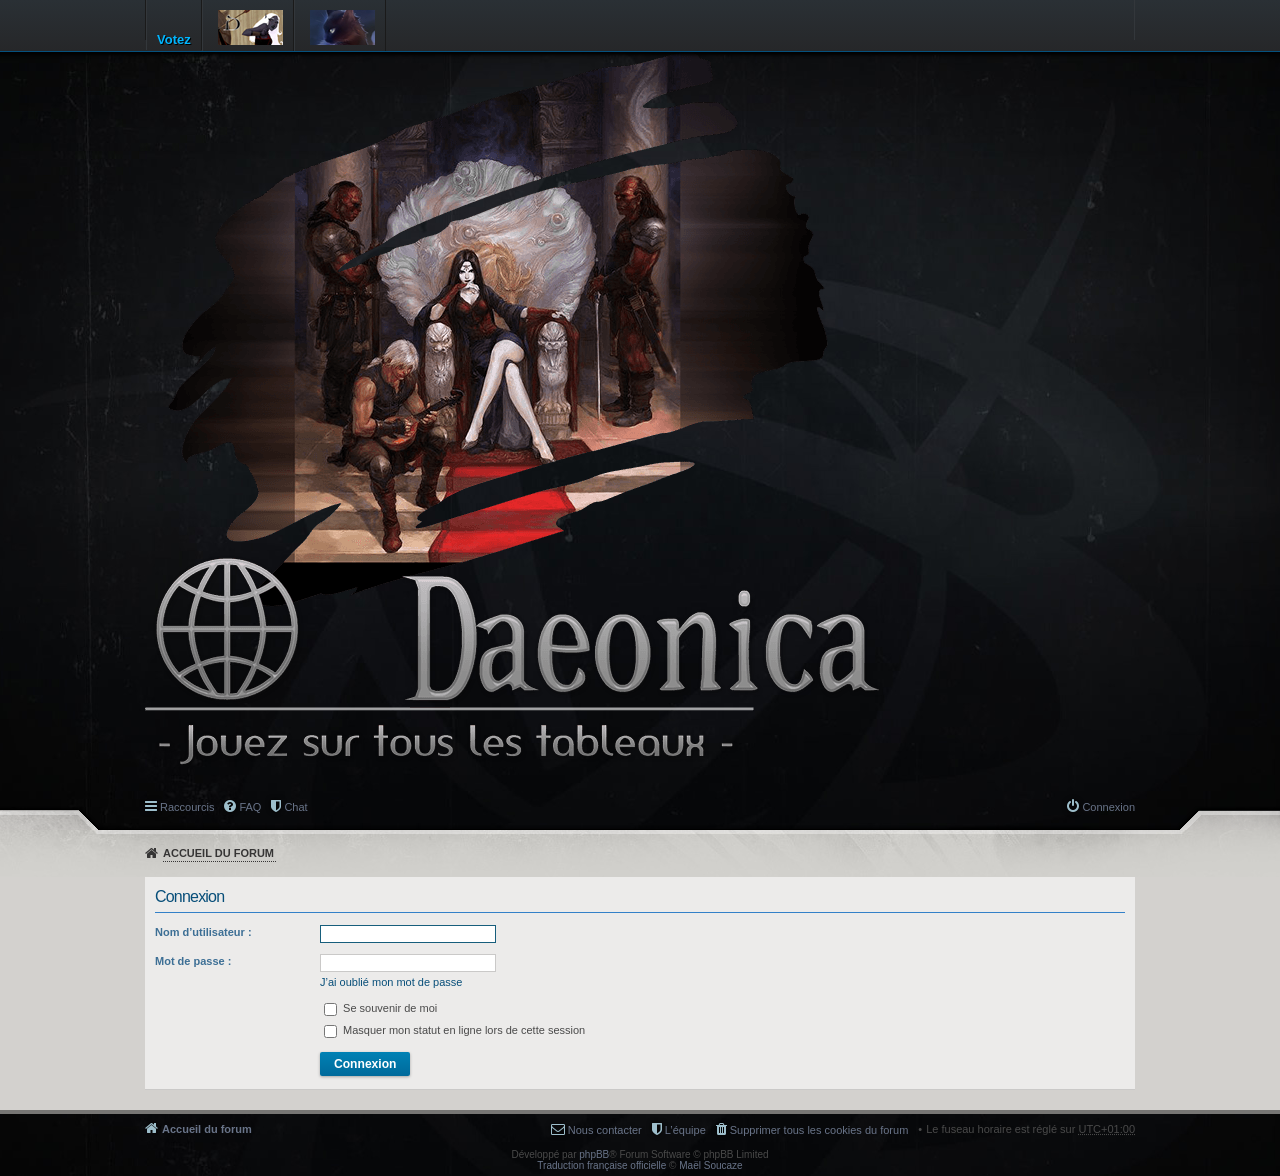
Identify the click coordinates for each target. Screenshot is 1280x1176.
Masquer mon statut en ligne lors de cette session (454, 1030)
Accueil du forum (218, 853)
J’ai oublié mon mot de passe (391, 982)
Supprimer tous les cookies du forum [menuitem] (819, 1130)
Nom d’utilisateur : (203, 932)
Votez (174, 39)
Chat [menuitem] (295, 807)
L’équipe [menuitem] (685, 1130)
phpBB (594, 1154)
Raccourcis (187, 807)
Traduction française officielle (601, 1165)
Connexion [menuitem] (1108, 807)
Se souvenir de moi (380, 1008)
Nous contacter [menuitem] (605, 1130)
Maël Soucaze (710, 1165)
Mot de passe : (193, 961)
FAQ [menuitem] (250, 807)
